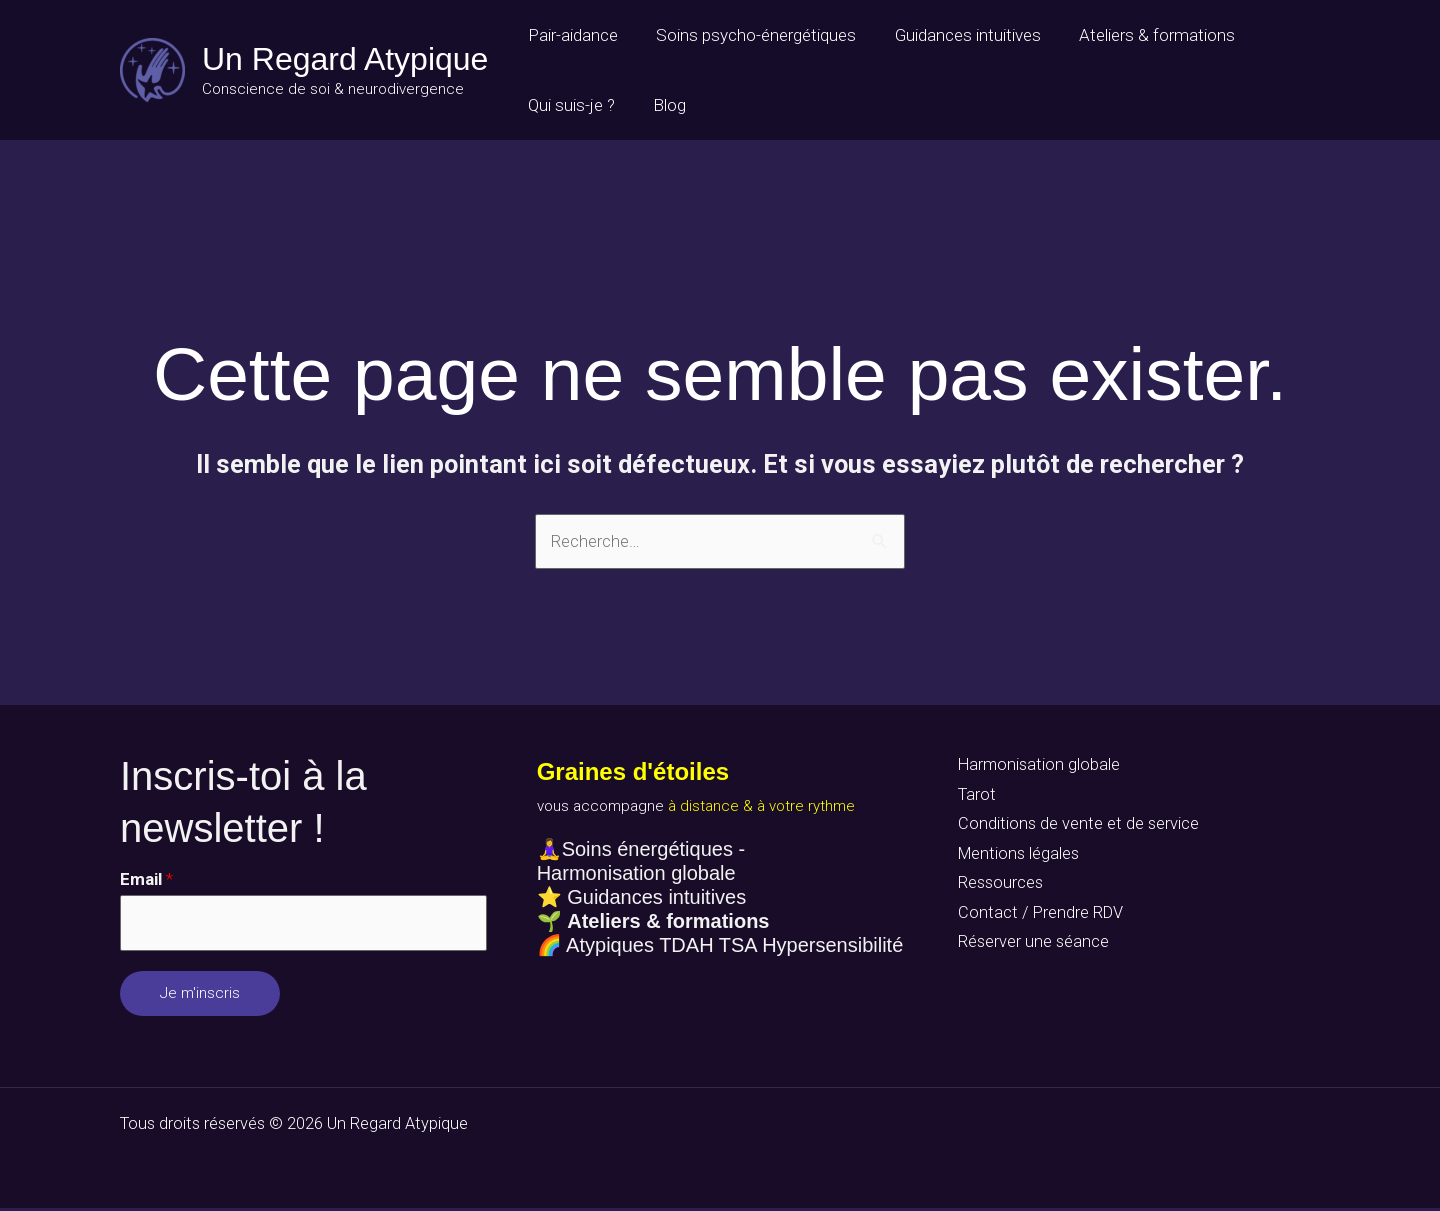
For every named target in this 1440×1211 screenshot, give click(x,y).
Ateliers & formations (1141, 35)
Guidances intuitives (956, 35)
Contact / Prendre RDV (1037, 919)
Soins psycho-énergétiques (749, 35)
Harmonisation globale (1036, 766)
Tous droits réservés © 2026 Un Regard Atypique (298, 1126)
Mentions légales (1016, 858)
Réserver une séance (1029, 950)
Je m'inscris (200, 996)
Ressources (997, 889)
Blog (662, 105)
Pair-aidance (570, 35)
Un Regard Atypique (345, 59)
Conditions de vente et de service (1074, 827)
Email (146, 880)
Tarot (973, 797)
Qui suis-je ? (568, 105)
